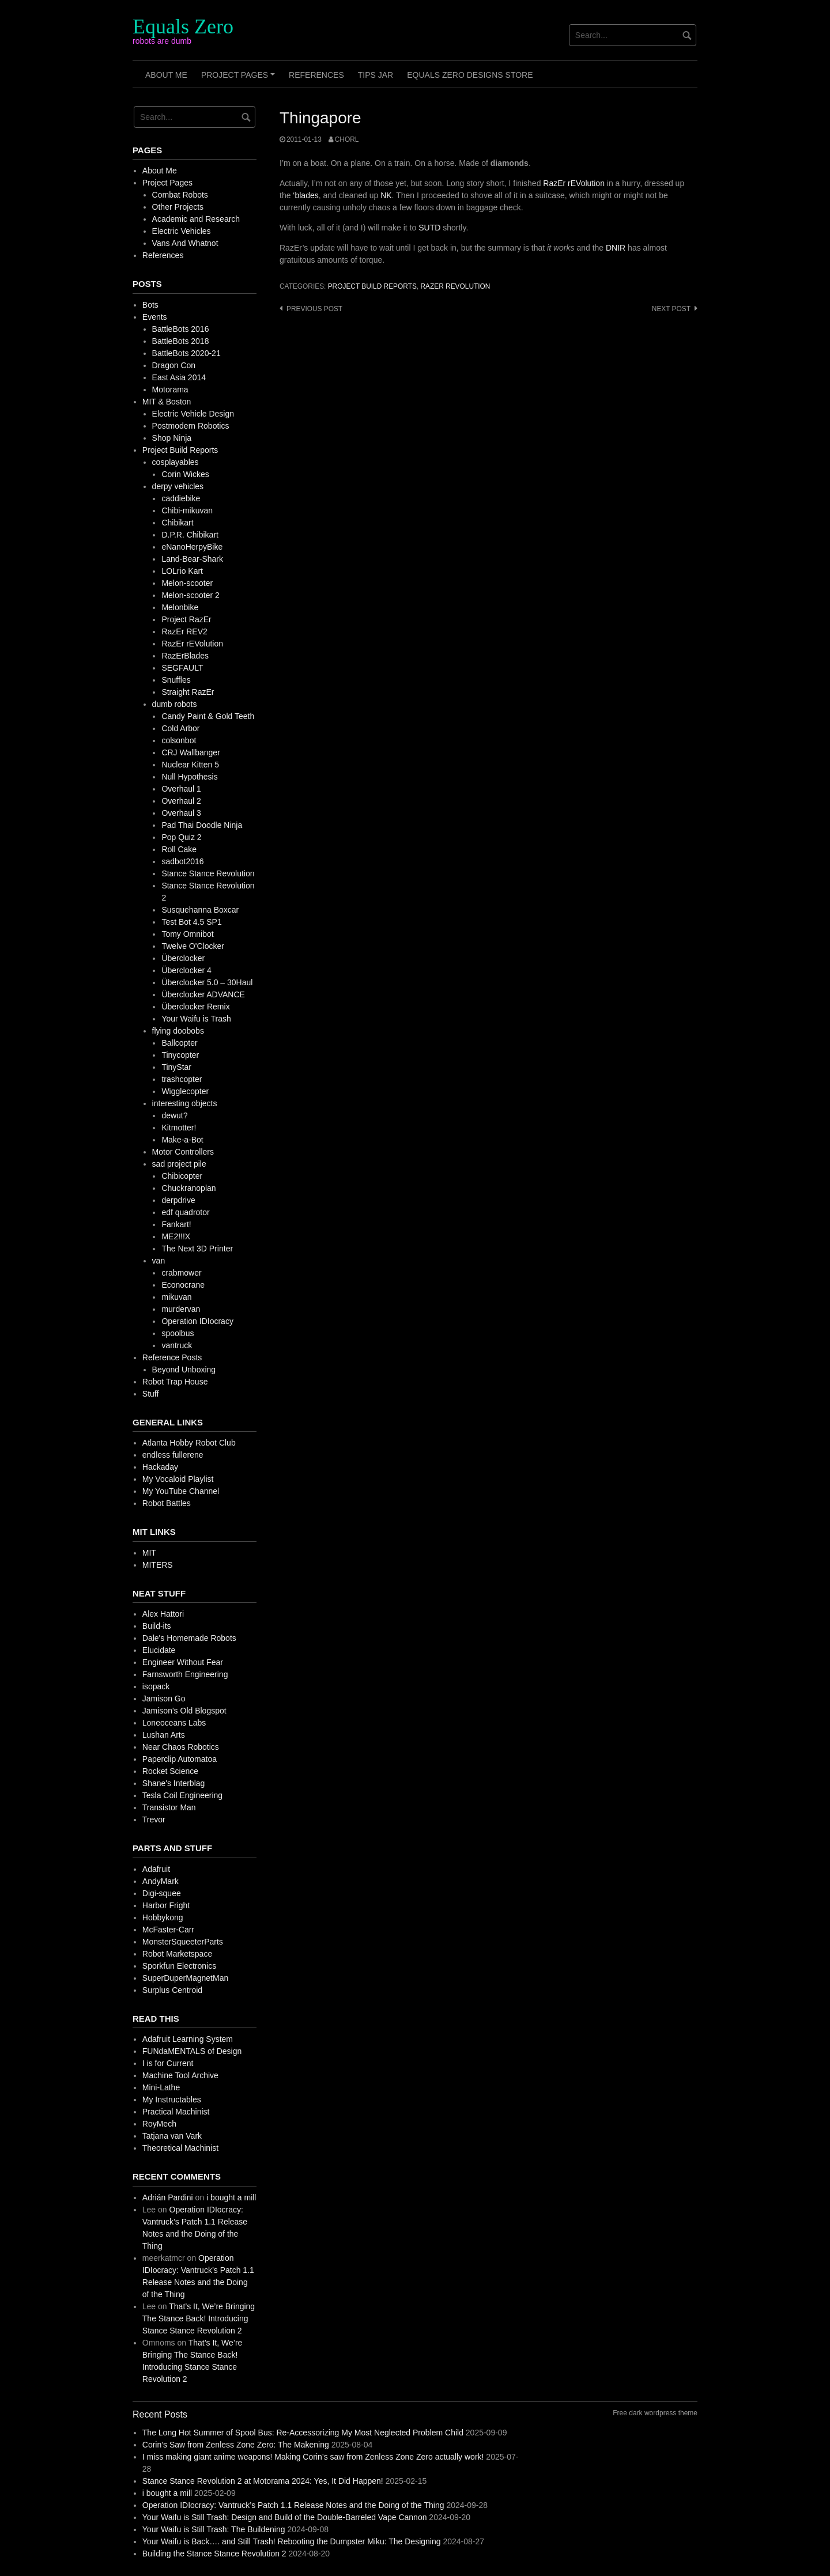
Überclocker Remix (195, 1006)
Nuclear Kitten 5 (190, 764)
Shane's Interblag (173, 1783)
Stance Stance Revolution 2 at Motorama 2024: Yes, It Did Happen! (262, 2481)
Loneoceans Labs (174, 1722)
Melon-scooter (187, 583)
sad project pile (179, 1163)
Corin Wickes (185, 474)
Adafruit (156, 1869)
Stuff (150, 1393)
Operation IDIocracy (197, 1321)
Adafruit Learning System (187, 2039)
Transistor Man (169, 1807)
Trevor (153, 1819)
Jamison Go (164, 1698)
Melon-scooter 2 (190, 595)
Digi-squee (161, 1893)
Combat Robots (180, 194)
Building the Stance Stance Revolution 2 (214, 2553)
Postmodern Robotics (190, 425)
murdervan (180, 1309)
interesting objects (184, 1103)
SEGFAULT (182, 667)
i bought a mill (231, 2197)
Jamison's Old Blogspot (184, 1710)
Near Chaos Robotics (180, 1747)
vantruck (176, 1345)
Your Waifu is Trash (196, 1018)
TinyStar (176, 1067)
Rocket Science (170, 1771)
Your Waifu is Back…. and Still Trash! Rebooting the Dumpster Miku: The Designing (291, 2541)
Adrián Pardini (167, 2197)
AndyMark (160, 1881)
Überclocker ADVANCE (202, 994)
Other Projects (177, 206)
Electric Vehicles (181, 231)
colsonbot (178, 740)
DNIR (615, 247)
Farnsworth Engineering (185, 1674)
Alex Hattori (163, 1613)
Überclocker (183, 958)
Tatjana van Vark (172, 2135)
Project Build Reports (372, 286)
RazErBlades (185, 655)
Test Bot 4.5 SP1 (191, 921)
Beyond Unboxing (184, 1369)
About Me (166, 75)
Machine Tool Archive (180, 2075)
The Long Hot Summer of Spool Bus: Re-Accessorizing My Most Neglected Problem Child (302, 2432)
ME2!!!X (175, 1236)
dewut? (174, 1115)
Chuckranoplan (188, 1188)
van (158, 1260)
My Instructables (171, 2099)
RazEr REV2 (184, 631)
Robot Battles (166, 1503)
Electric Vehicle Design (193, 413)
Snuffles (175, 679)
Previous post (314, 309)
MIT (149, 1552)
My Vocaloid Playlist (178, 1479)
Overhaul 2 (181, 800)
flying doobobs (178, 1030)
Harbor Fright (166, 1905)
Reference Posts (172, 1357)
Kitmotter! (178, 1127)
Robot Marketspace (177, 1953)
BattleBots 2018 (180, 341)
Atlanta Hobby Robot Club (189, 1442)
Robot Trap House (175, 1381)
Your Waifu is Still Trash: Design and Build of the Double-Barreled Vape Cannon (284, 2517)
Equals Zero (183, 26)
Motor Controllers (183, 1151)
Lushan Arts (163, 1734)
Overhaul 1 (181, 788)
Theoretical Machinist (180, 2148)
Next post (671, 309)
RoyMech (159, 2123)
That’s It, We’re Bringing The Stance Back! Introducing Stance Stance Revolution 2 (198, 2318)
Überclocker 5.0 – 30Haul (206, 982)
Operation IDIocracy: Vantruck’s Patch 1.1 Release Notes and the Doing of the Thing (293, 2505)
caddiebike (180, 498)
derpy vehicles (178, 486)
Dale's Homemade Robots (189, 1638)
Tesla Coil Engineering (182, 1795)
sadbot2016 (182, 861)
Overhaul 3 (181, 813)
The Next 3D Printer (197, 1248)
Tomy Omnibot (187, 934)
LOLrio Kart (182, 571)
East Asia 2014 (179, 377)
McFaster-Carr (168, 1929)
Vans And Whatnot (185, 243)
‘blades (305, 195)
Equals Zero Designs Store (470, 75)
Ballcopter (179, 1042)
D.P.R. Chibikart (189, 534)
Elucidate (159, 1650)
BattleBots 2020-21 (186, 353)
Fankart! (176, 1224)
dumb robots (174, 704)
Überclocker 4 (186, 970)
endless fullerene (172, 1454)
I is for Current (168, 2063)
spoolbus (177, 1333)
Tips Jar (375, 75)
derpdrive (178, 1200)
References (316, 75)
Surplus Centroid (172, 1990)
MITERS (157, 1564)
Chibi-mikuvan (187, 510)
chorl (347, 139)
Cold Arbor (180, 728)
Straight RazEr (187, 692)
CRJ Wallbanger (190, 752)
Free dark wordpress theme (655, 2413)
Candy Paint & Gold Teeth (207, 716)
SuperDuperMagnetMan (185, 1978)
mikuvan (176, 1297)
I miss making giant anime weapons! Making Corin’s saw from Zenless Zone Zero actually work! (313, 2456)
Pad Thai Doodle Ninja (201, 825)
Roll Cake (179, 849)
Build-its (156, 1626)
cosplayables (175, 462)
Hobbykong (162, 1917)
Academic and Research (196, 219)
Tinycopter (180, 1055)
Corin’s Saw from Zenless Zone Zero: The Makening (235, 2444)
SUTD (429, 227)
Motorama (170, 389)
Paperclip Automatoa (179, 1759)
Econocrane (183, 1284)
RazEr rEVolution (574, 183)
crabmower (181, 1272)
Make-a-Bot (182, 1139)
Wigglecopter (185, 1091)
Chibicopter (181, 1176)
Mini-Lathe (161, 2087)
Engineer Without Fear (182, 1662)
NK (385, 195)
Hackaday (160, 1467)
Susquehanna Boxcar (200, 909)
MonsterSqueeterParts (182, 1941)
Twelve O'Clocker (192, 946)
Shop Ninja (172, 437)
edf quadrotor (185, 1212)
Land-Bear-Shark (192, 558)
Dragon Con (174, 365)
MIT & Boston (166, 401)
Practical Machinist (176, 2111)
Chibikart (177, 522)
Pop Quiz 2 (181, 837)
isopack (155, 1686)
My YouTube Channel (180, 1491)
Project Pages (239, 79)
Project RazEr (186, 619)
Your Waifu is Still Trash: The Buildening (213, 2529)
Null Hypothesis (189, 776)
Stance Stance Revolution (207, 873)
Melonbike (179, 607)
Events (154, 316)
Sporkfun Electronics (179, 1965)
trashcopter (181, 1079)
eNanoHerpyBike (191, 546)
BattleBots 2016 (180, 329)
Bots (150, 304)
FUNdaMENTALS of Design (192, 2051)
